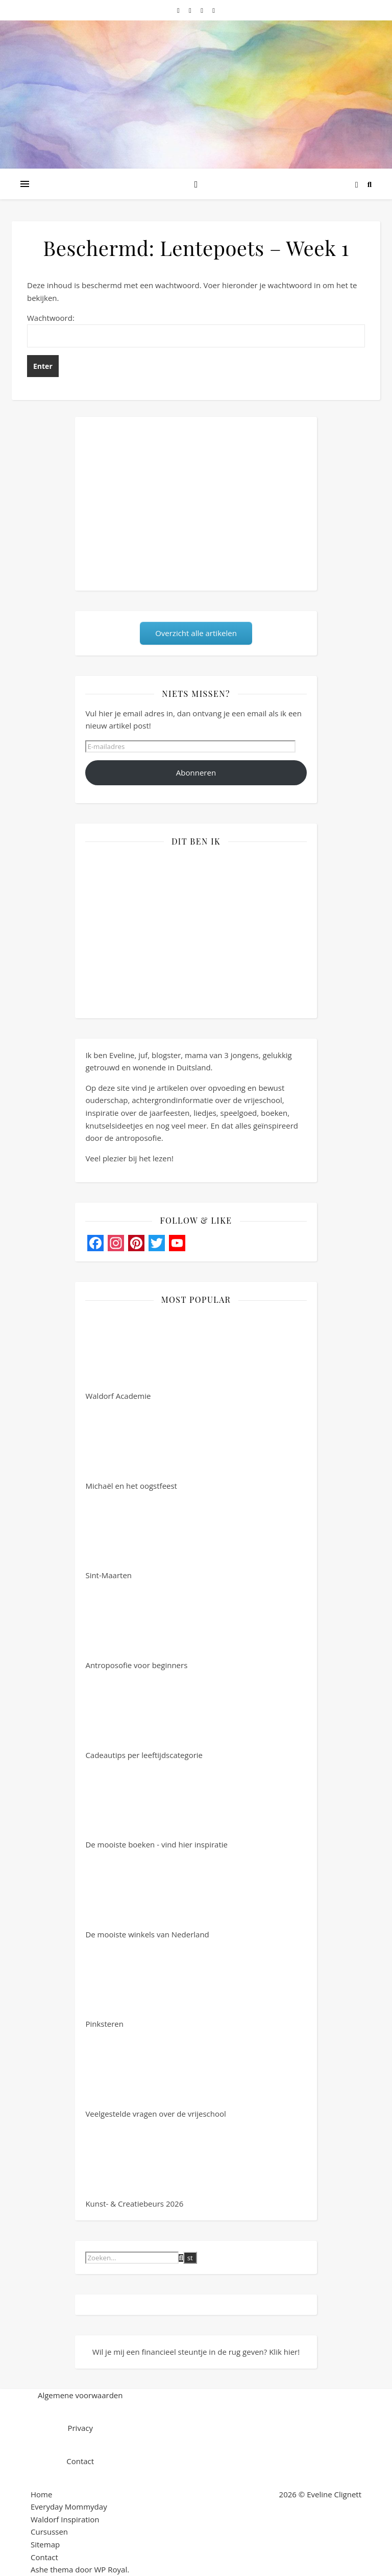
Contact (44, 2557)
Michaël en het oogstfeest (131, 1447)
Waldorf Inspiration (65, 2519)
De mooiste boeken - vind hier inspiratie (156, 1805)
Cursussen (49, 2531)
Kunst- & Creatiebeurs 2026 (134, 2165)
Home (41, 2494)
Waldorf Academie (123, 1357)
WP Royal (111, 2569)
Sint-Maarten (123, 1536)
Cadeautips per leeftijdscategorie (144, 1716)
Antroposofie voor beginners (136, 1626)
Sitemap (45, 2544)
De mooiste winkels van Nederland (147, 1895)
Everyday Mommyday (69, 2506)
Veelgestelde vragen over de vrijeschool (155, 2075)
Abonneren (196, 772)
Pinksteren (123, 1985)
